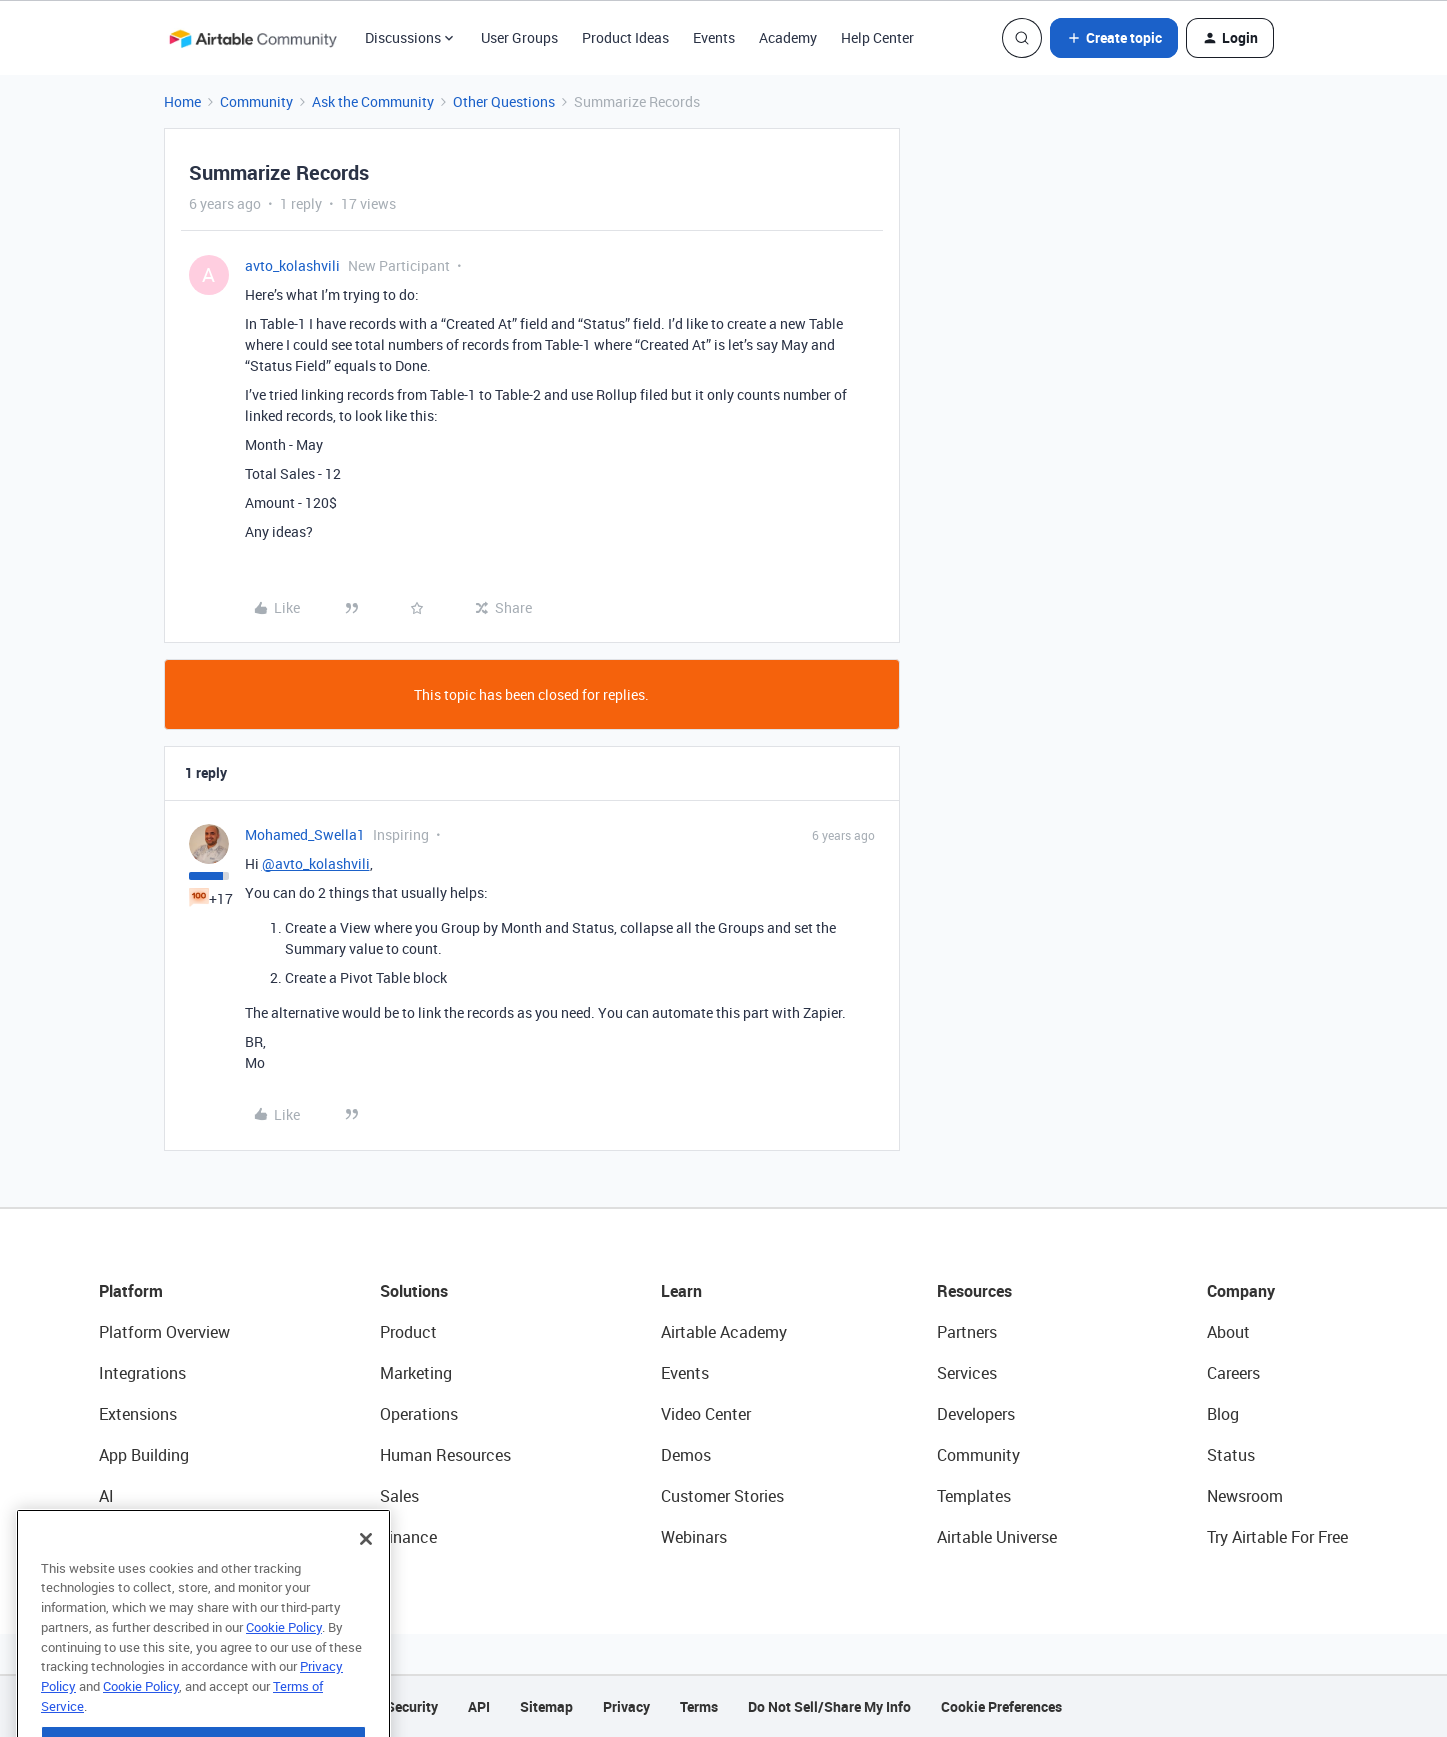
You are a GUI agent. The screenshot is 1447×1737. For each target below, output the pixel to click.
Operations (419, 1414)
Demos (686, 1455)
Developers (976, 1414)
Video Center (706, 1414)
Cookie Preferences (1001, 1706)
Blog (1223, 1414)
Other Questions (504, 101)
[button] (1114, 38)
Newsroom (1245, 1496)
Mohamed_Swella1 (305, 834)
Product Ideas (625, 37)
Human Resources (445, 1455)
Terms (699, 1706)
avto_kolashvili (292, 265)
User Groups (519, 37)
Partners (967, 1332)
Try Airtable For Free (1277, 1537)
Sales (399, 1496)
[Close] (366, 1571)
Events (714, 37)
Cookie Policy (284, 1659)
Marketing (416, 1373)
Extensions (138, 1414)
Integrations (142, 1373)
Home (182, 101)
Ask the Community (373, 101)
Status (1231, 1455)
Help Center (877, 37)
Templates (974, 1496)
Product (408, 1332)
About (1228, 1332)
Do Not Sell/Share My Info (829, 1706)
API (479, 1706)
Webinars (694, 1537)
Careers (1233, 1373)
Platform (131, 1291)
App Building (144, 1455)
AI (106, 1496)
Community (256, 101)
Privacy (626, 1706)
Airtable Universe (997, 1537)
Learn (681, 1291)
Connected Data (157, 1537)
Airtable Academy (724, 1332)
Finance (408, 1537)
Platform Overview (164, 1332)
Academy (788, 37)
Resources (974, 1291)
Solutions (414, 1291)
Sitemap (546, 1706)
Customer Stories (722, 1496)
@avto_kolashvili (316, 863)
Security (412, 1706)
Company (1241, 1291)
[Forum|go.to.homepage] (253, 38)
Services (967, 1373)
